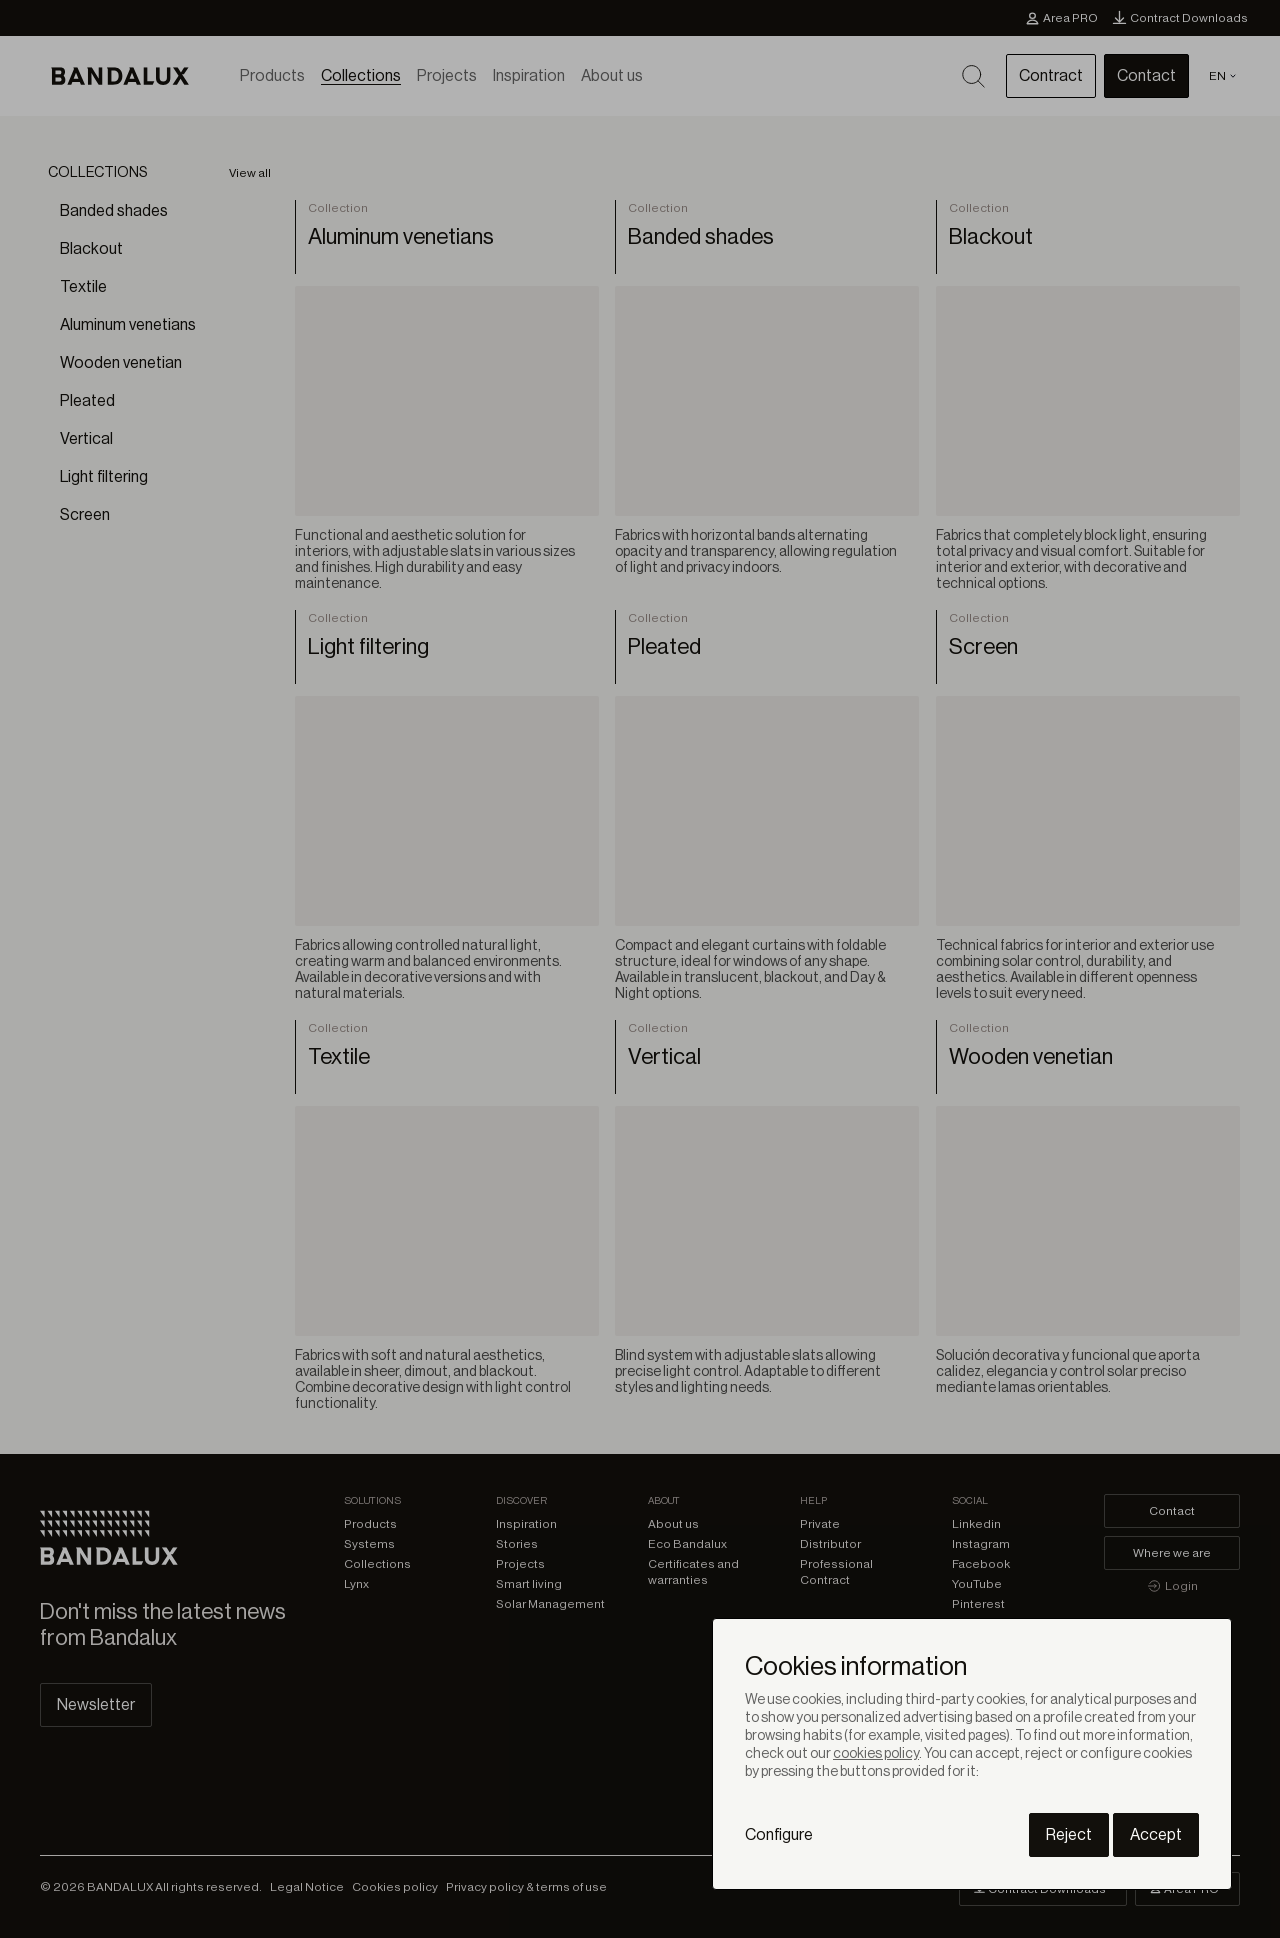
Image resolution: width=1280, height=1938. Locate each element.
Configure (779, 1835)
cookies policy (876, 1754)
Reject (1069, 1835)
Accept (1156, 1835)
